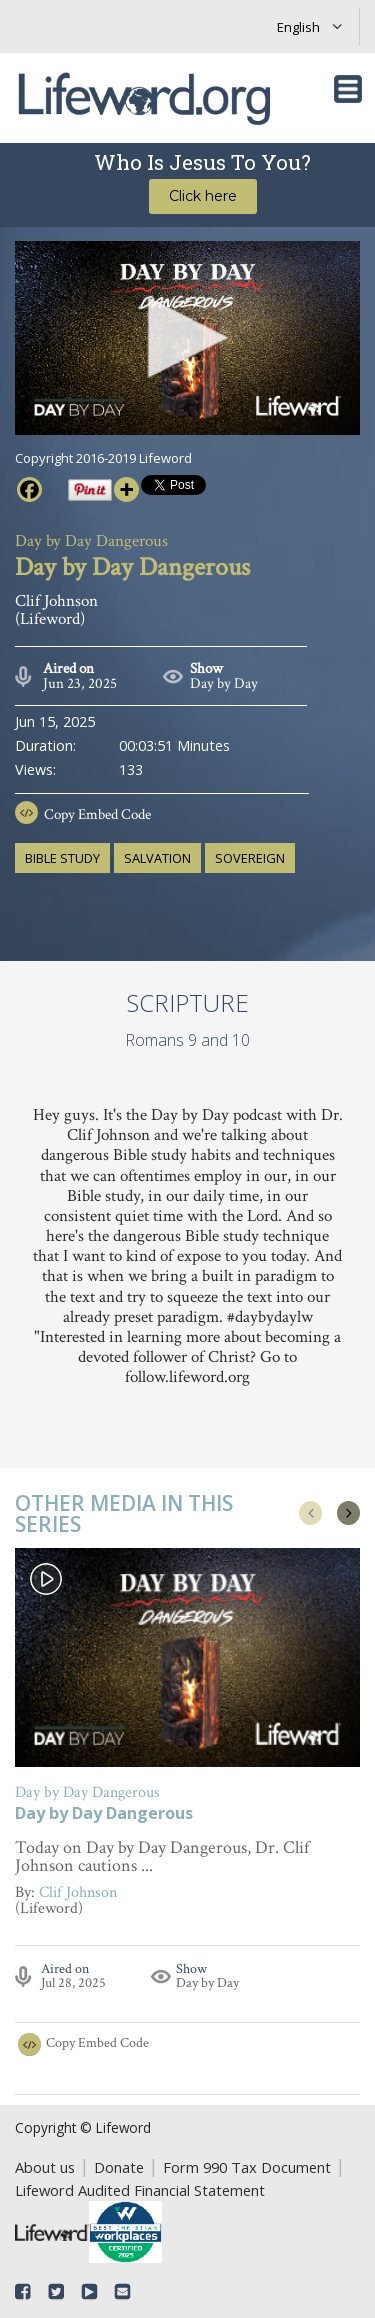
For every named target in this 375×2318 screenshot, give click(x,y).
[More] (126, 489)
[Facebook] (29, 489)
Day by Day (224, 683)
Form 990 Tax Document (247, 2167)
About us (45, 2167)
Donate (119, 2167)
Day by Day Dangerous (104, 1814)
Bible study (62, 858)
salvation (157, 858)
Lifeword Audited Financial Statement (140, 2190)
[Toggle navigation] (348, 89)
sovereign (250, 858)
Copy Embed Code (97, 814)
